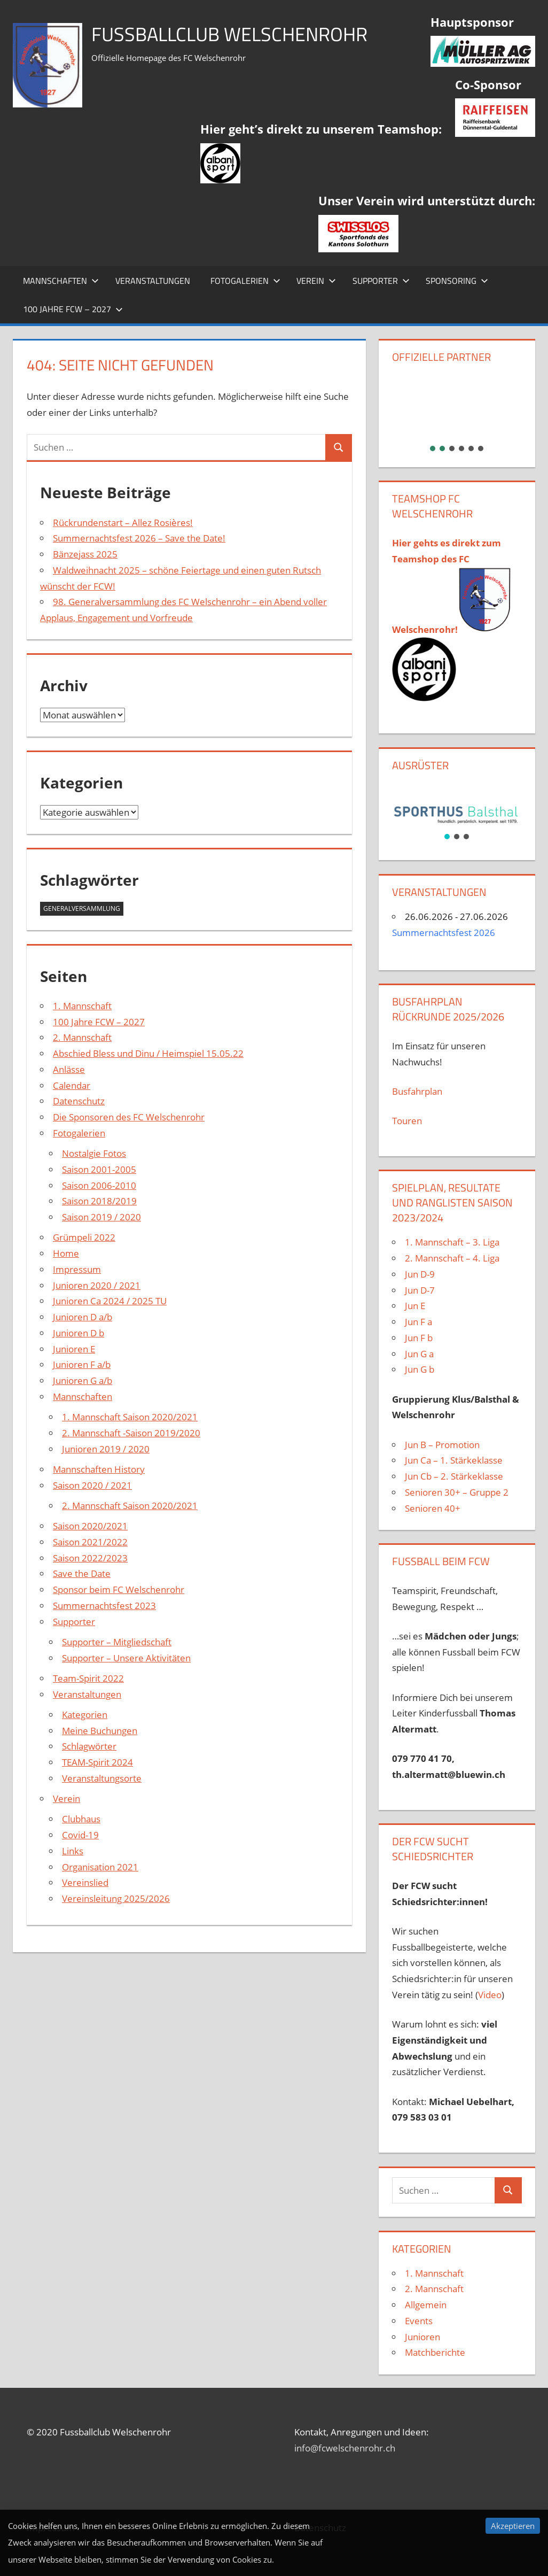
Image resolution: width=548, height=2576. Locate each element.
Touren (407, 1121)
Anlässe (69, 1069)
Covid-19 (80, 1835)
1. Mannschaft (82, 1006)
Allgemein (426, 2305)
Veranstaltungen (152, 280)
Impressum (77, 1269)
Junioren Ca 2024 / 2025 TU (110, 1301)
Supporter (381, 280)
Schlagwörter (89, 1746)
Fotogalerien (245, 280)
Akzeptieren (513, 2525)
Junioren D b (78, 1333)
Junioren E (74, 1349)
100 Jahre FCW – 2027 (73, 309)
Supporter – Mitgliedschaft (116, 1642)
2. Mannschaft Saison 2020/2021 (130, 1505)
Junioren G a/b (82, 1380)
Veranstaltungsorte (102, 1778)
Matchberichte (435, 2352)
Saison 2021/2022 (90, 1542)
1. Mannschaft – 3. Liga (452, 1242)
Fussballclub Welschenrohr (229, 34)
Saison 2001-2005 (99, 1169)
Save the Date (82, 1573)
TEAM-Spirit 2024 (97, 1762)
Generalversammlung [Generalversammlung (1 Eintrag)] (81, 908)
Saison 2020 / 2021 (92, 1485)
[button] (456, 406)
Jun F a (418, 1322)
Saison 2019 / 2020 (101, 1217)
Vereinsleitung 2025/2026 (116, 1898)
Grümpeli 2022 (84, 1237)
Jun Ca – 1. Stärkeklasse (455, 1460)
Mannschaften (61, 280)
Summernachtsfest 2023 (104, 1605)
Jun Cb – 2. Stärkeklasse (454, 1476)
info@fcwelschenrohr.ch (344, 2448)
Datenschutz (79, 1101)
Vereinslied (85, 1882)
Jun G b (419, 1369)
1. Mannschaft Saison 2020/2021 (130, 1417)
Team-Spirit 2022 (88, 1678)
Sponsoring (457, 280)
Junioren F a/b (82, 1364)
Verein (316, 280)
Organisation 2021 (100, 1867)
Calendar (71, 1085)
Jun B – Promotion (442, 1444)
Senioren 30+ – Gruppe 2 (456, 1492)
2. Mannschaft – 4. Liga (453, 1258)
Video (490, 1995)
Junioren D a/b (82, 1317)
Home (66, 1253)
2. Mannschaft (82, 1037)
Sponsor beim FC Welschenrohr (118, 1589)
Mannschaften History (99, 1469)
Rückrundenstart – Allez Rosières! (123, 522)
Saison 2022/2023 (90, 1558)
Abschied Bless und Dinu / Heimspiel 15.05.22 (148, 1053)
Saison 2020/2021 (90, 1526)
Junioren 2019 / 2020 (106, 1449)
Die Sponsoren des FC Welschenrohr (129, 1117)
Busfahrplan (417, 1091)
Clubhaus (81, 1819)
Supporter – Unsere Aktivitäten (126, 1658)
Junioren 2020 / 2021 (96, 1285)
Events (419, 2321)
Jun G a (419, 1354)
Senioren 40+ (432, 1508)
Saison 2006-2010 (99, 1185)
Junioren (422, 2337)
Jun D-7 (420, 1290)
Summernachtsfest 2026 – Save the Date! (139, 538)
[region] (456, 413)
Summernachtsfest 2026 (443, 932)
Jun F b (419, 1338)
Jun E (415, 1305)
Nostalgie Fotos (94, 1153)
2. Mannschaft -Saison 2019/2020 (131, 1433)
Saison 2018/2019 (99, 1201)
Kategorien (84, 1714)
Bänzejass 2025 (85, 554)
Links (72, 1851)
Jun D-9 (420, 1274)
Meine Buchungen (99, 1730)
